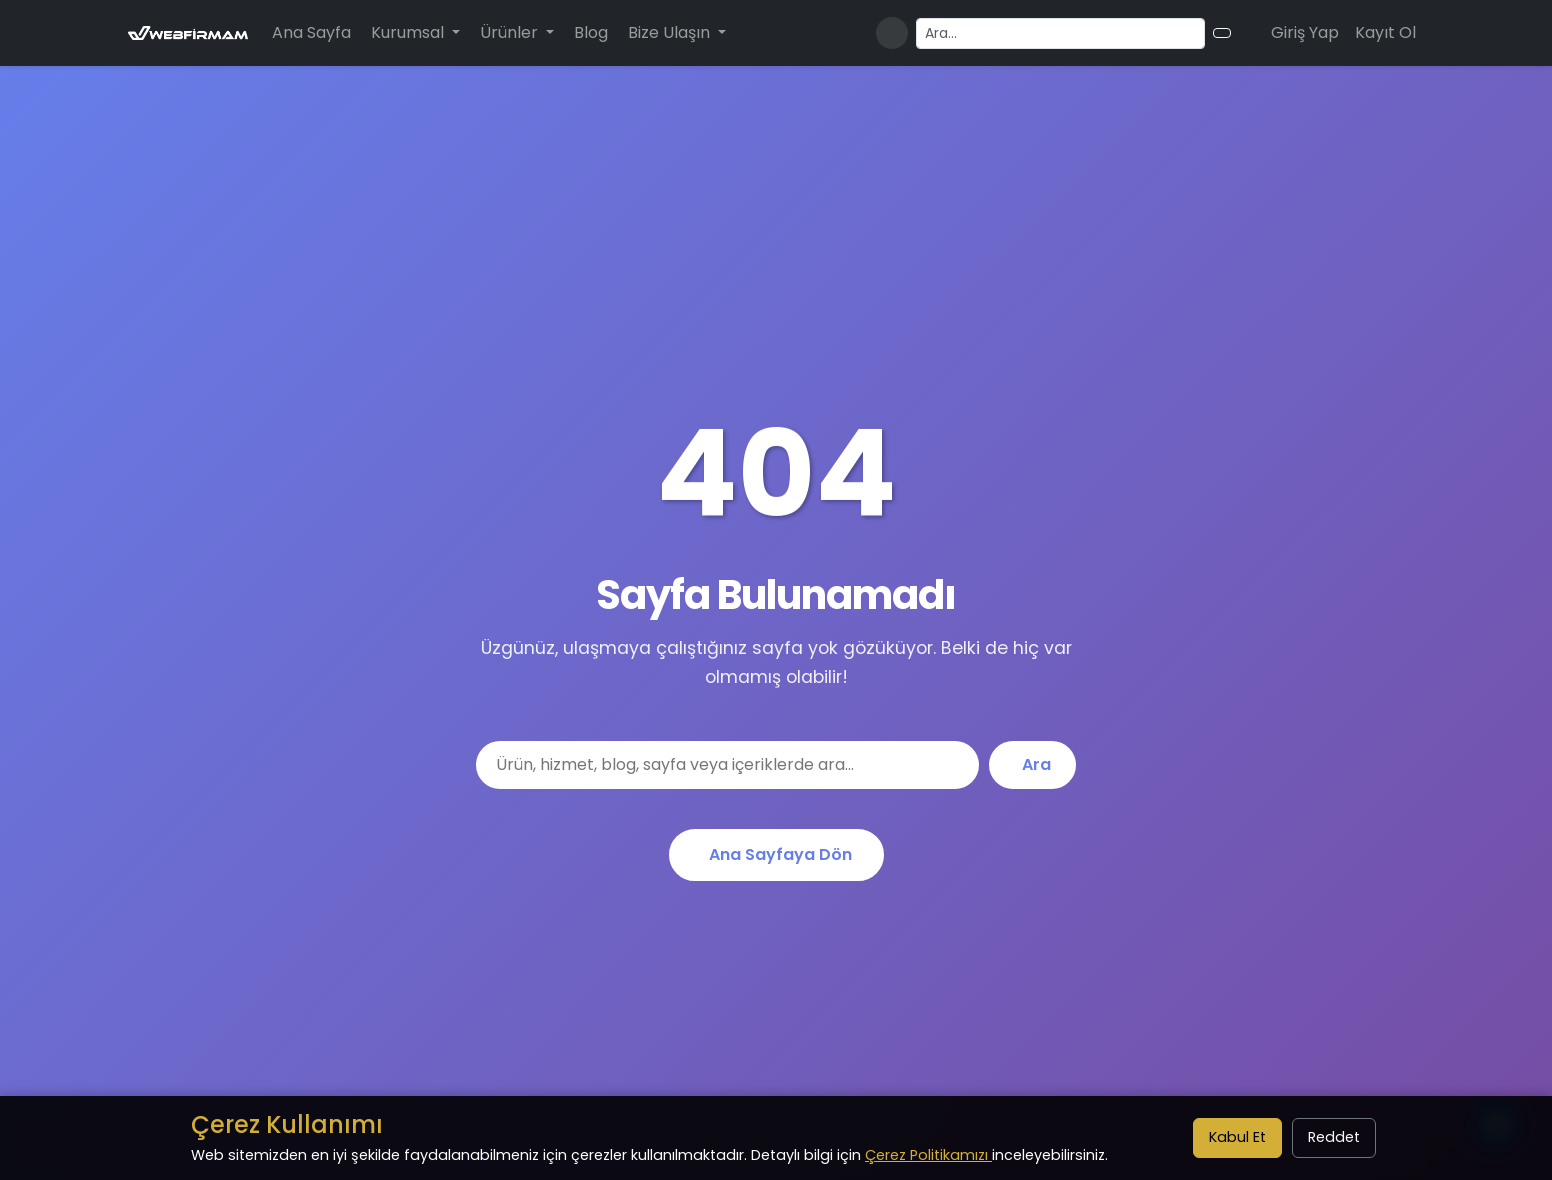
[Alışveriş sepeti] (1247, 33)
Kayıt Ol (1385, 32)
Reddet (1334, 1137)
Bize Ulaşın (671, 32)
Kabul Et (1237, 1137)
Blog (591, 32)
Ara (1036, 764)
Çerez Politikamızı (928, 1155)
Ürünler (511, 32)
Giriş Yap (1305, 32)
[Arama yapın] (1060, 33)
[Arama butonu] (1222, 33)
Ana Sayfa (311, 32)
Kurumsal (409, 32)
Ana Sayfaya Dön (780, 854)
